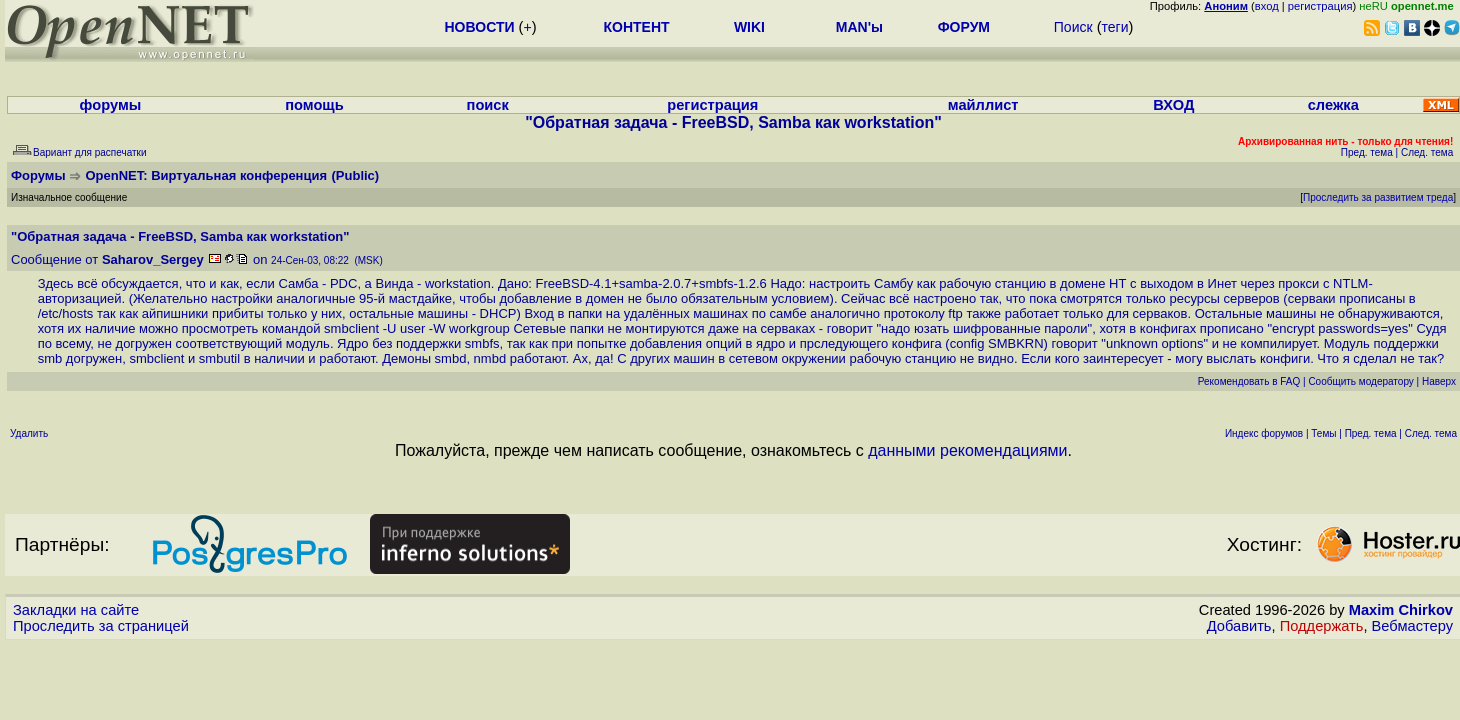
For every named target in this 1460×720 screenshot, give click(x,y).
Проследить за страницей (101, 626)
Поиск (1073, 27)
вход (1267, 6)
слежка (1333, 105)
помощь (314, 105)
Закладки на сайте (76, 610)
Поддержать (1322, 626)
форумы (111, 105)
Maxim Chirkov (1401, 610)
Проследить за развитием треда (1378, 197)
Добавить (1239, 626)
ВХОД (1173, 105)
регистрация (1320, 6)
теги (1115, 27)
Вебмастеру (1412, 626)
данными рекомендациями (967, 450)
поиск (488, 105)
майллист (983, 105)
